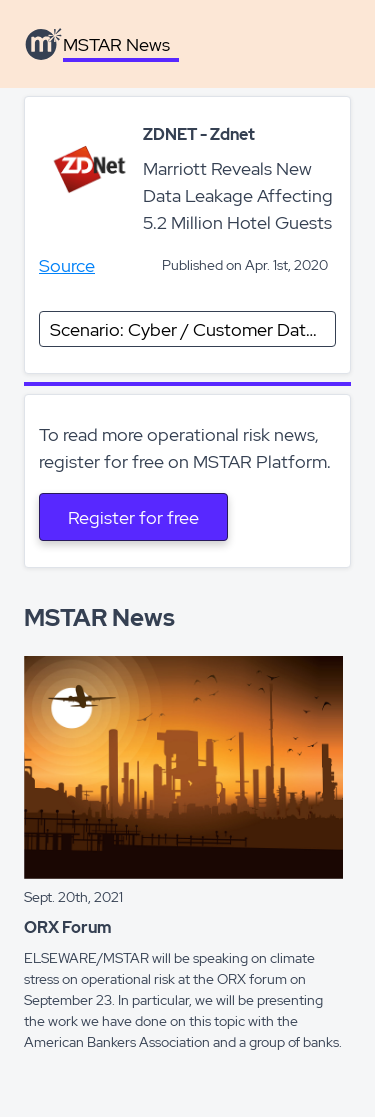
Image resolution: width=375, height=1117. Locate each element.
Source (67, 265)
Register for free (133, 517)
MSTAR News (116, 44)
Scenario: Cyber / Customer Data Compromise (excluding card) (193, 329)
